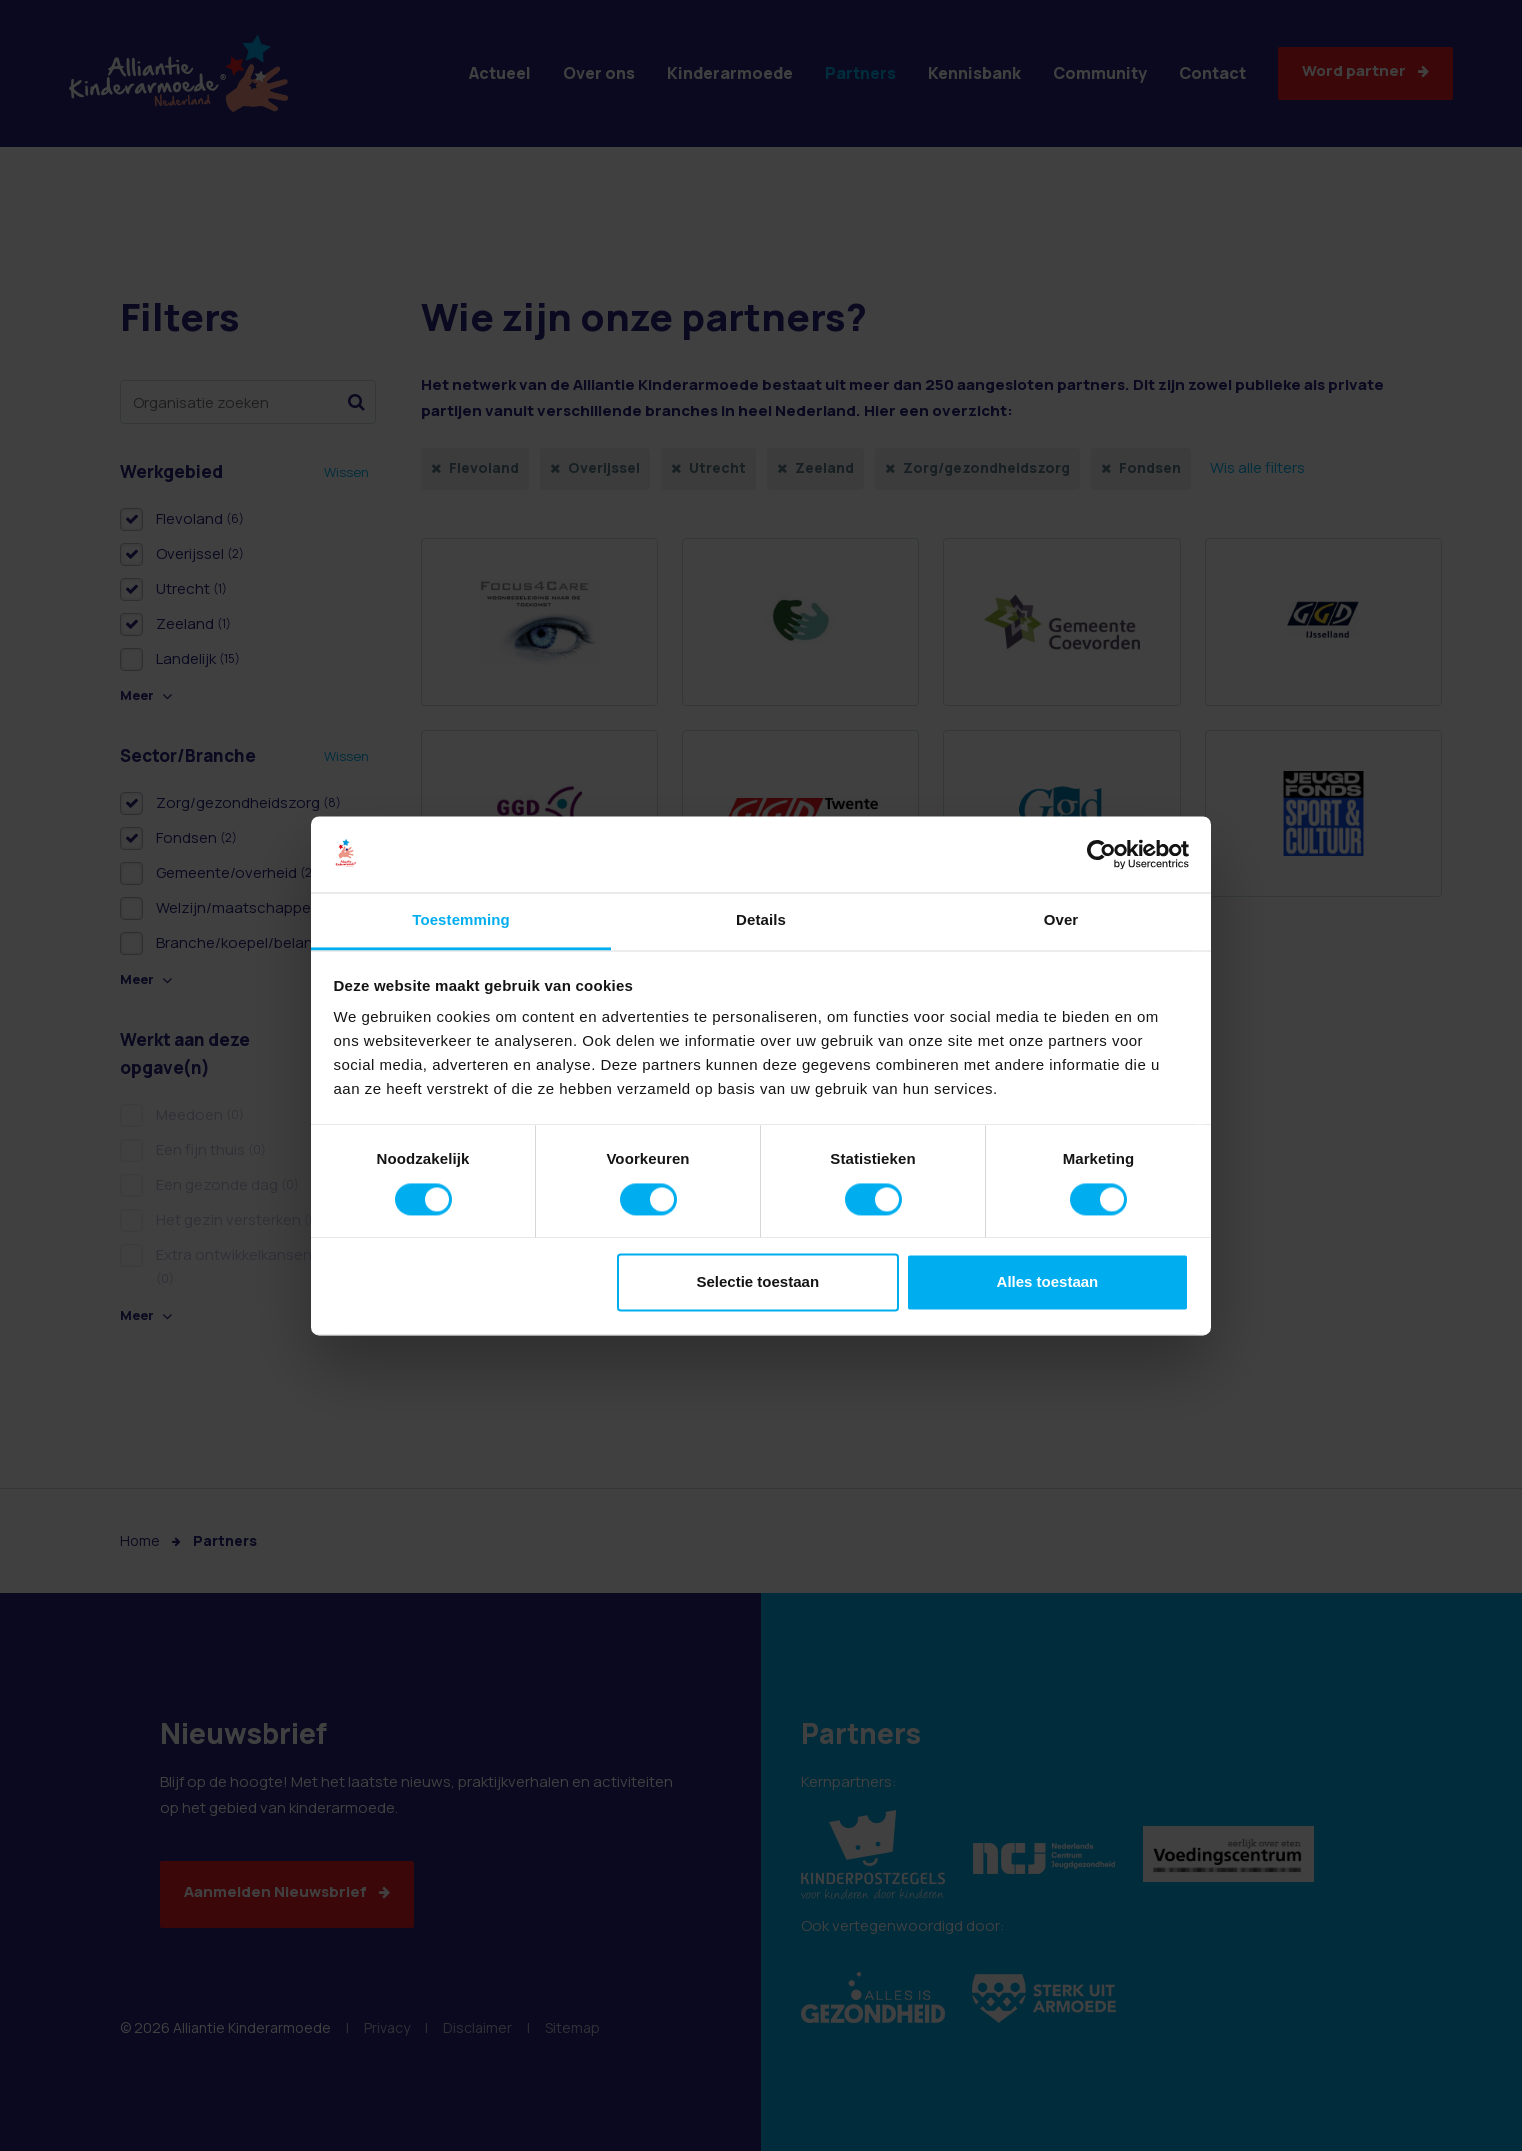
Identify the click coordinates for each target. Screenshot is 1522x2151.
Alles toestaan (1048, 1282)
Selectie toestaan (758, 1282)
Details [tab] (761, 920)
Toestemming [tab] (461, 920)
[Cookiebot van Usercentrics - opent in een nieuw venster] (1101, 854)
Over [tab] (1061, 920)
